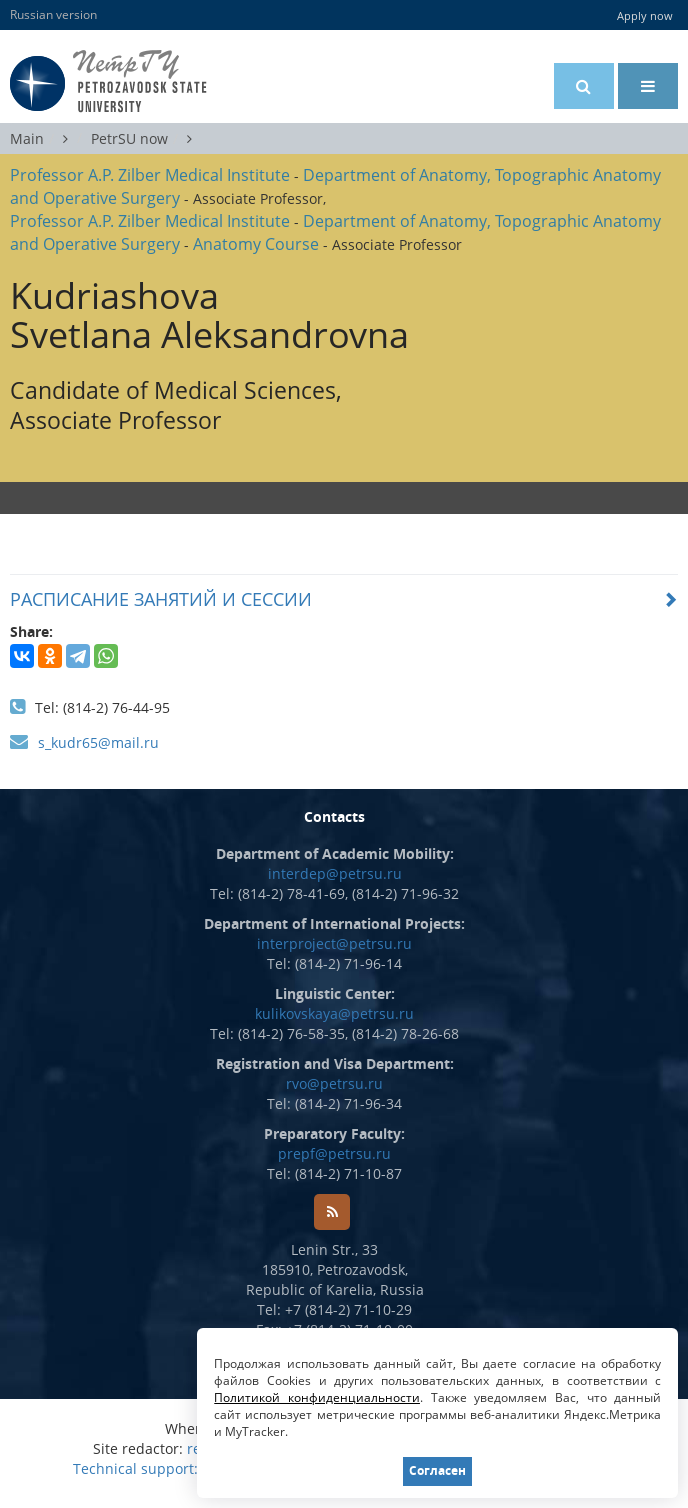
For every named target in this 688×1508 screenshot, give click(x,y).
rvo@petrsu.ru (334, 1083)
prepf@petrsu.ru (334, 1153)
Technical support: (135, 1468)
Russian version (53, 14)
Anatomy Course (256, 244)
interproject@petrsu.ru (334, 943)
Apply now (645, 15)
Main (27, 138)
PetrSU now (129, 138)
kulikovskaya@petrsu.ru (334, 1013)
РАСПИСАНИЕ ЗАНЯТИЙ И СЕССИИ (161, 599)
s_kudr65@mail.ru (98, 742)
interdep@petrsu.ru (335, 873)
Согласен (438, 1470)
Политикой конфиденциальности (318, 1397)
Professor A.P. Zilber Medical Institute (150, 175)
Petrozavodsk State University (139, 81)
